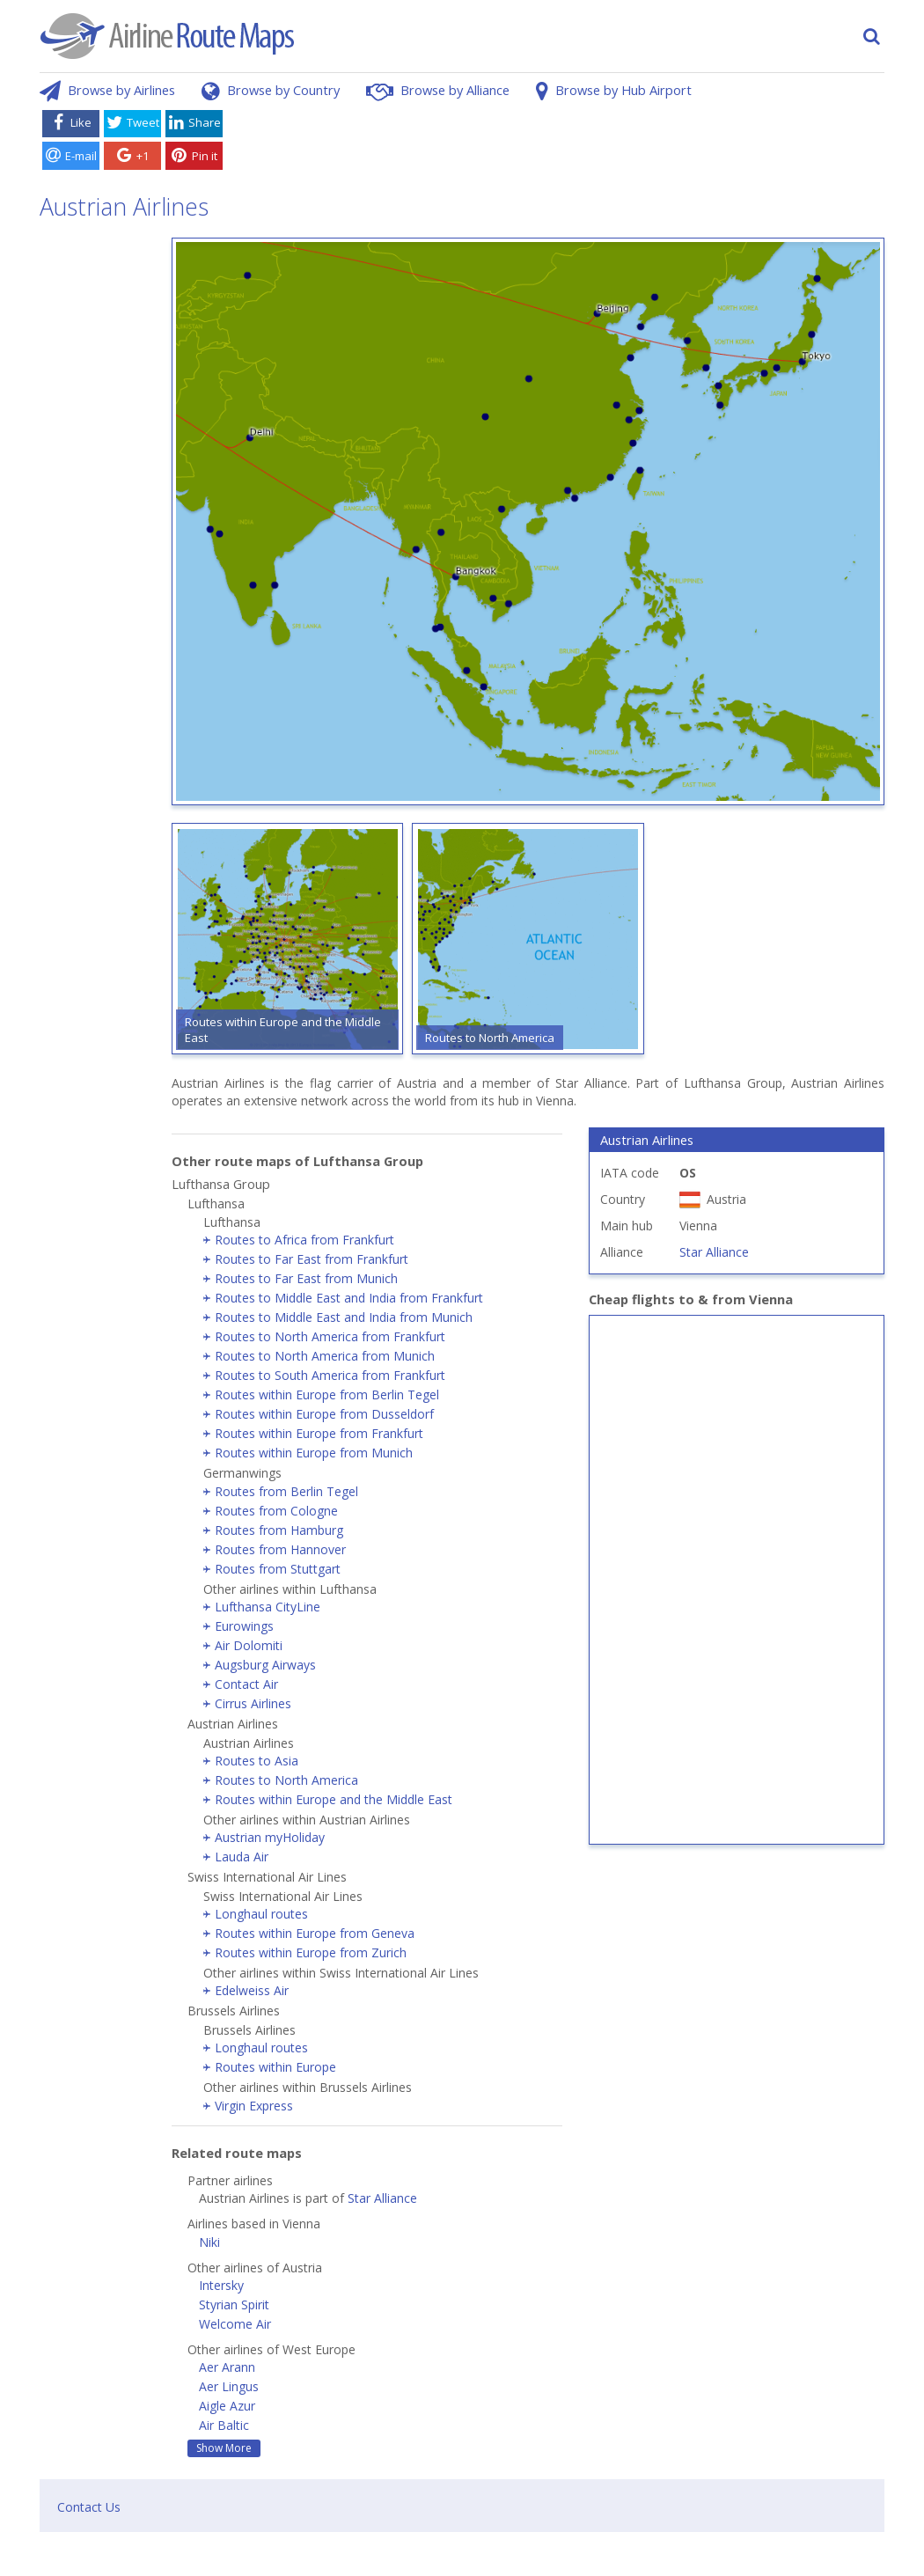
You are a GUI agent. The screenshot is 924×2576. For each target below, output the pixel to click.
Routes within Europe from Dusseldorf (324, 1413)
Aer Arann (227, 2367)
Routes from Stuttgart (278, 1568)
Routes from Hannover (280, 1549)
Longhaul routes (261, 1913)
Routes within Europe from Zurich (311, 1952)
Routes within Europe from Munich (314, 1452)
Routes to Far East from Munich (306, 1278)
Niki (209, 2242)
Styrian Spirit (234, 2304)
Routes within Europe (275, 2067)
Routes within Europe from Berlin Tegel (327, 1394)
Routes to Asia (256, 1760)
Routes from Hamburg (279, 1530)
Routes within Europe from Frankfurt (319, 1433)
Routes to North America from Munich (325, 1355)
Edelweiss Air (252, 1990)
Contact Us (89, 2507)
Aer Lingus (229, 2386)
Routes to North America (286, 1780)
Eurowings (244, 1626)
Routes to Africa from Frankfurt (304, 1239)
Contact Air (246, 1684)
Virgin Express (254, 2105)
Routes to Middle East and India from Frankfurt (349, 1297)
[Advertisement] (557, 143)
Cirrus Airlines (253, 1703)
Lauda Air (241, 1856)
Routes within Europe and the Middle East (333, 1799)
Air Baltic (224, 2425)
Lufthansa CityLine (267, 1606)
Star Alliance (382, 2198)
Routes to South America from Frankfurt (330, 1375)
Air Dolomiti (248, 1645)
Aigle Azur (227, 2405)
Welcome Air (235, 2323)
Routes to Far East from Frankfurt (311, 1259)
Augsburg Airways (265, 1664)
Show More (224, 2447)
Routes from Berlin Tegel (286, 1491)
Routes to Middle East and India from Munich (344, 1317)
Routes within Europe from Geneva (314, 1933)
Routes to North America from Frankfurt (330, 1336)
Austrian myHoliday (270, 1837)
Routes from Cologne (276, 1510)
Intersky (221, 2285)
